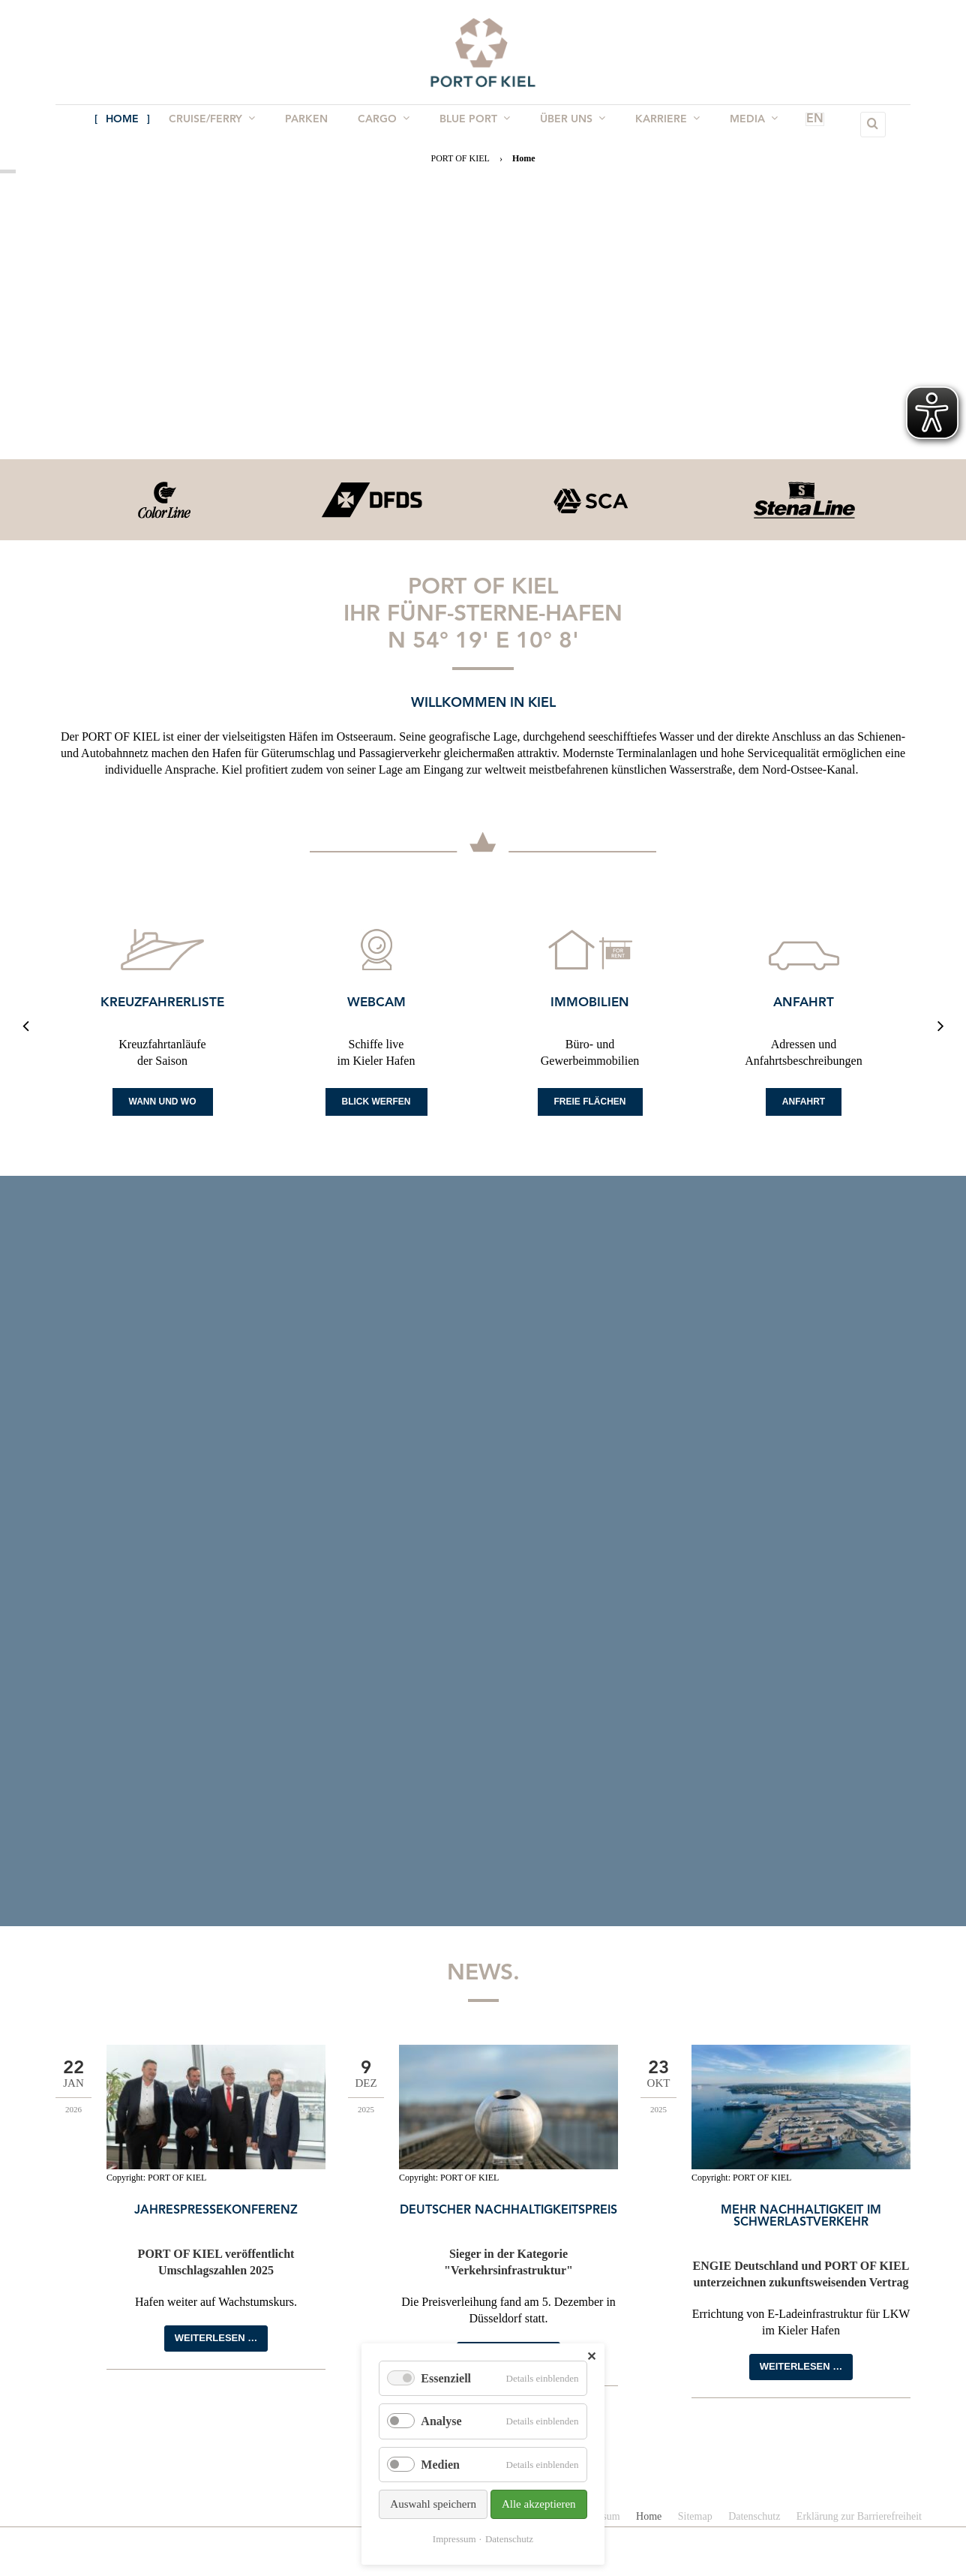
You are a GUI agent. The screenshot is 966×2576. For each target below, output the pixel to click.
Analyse (441, 2421)
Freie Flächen (590, 1101)
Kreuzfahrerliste (162, 1002)
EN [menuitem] (793, 125)
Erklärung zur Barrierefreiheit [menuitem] (859, 2516)
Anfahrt (803, 1002)
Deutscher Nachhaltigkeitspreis (508, 2211)
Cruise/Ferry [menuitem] (219, 124)
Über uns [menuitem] (568, 124)
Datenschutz (509, 2538)
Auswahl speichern (433, 2504)
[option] (162, 500)
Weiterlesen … (216, 2337)
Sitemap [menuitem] (695, 2516)
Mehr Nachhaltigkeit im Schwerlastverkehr (801, 2217)
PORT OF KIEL (459, 158)
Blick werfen (376, 1101)
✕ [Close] (591, 2356)
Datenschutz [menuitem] (754, 2516)
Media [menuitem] (743, 124)
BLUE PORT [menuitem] (473, 124)
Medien (440, 2464)
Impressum (454, 2538)
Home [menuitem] (132, 124)
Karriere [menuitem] (660, 124)
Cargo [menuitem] (385, 124)
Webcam (376, 1002)
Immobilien (589, 1002)
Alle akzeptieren (539, 2504)
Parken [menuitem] (311, 124)
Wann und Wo (162, 1101)
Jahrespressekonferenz (216, 2211)
